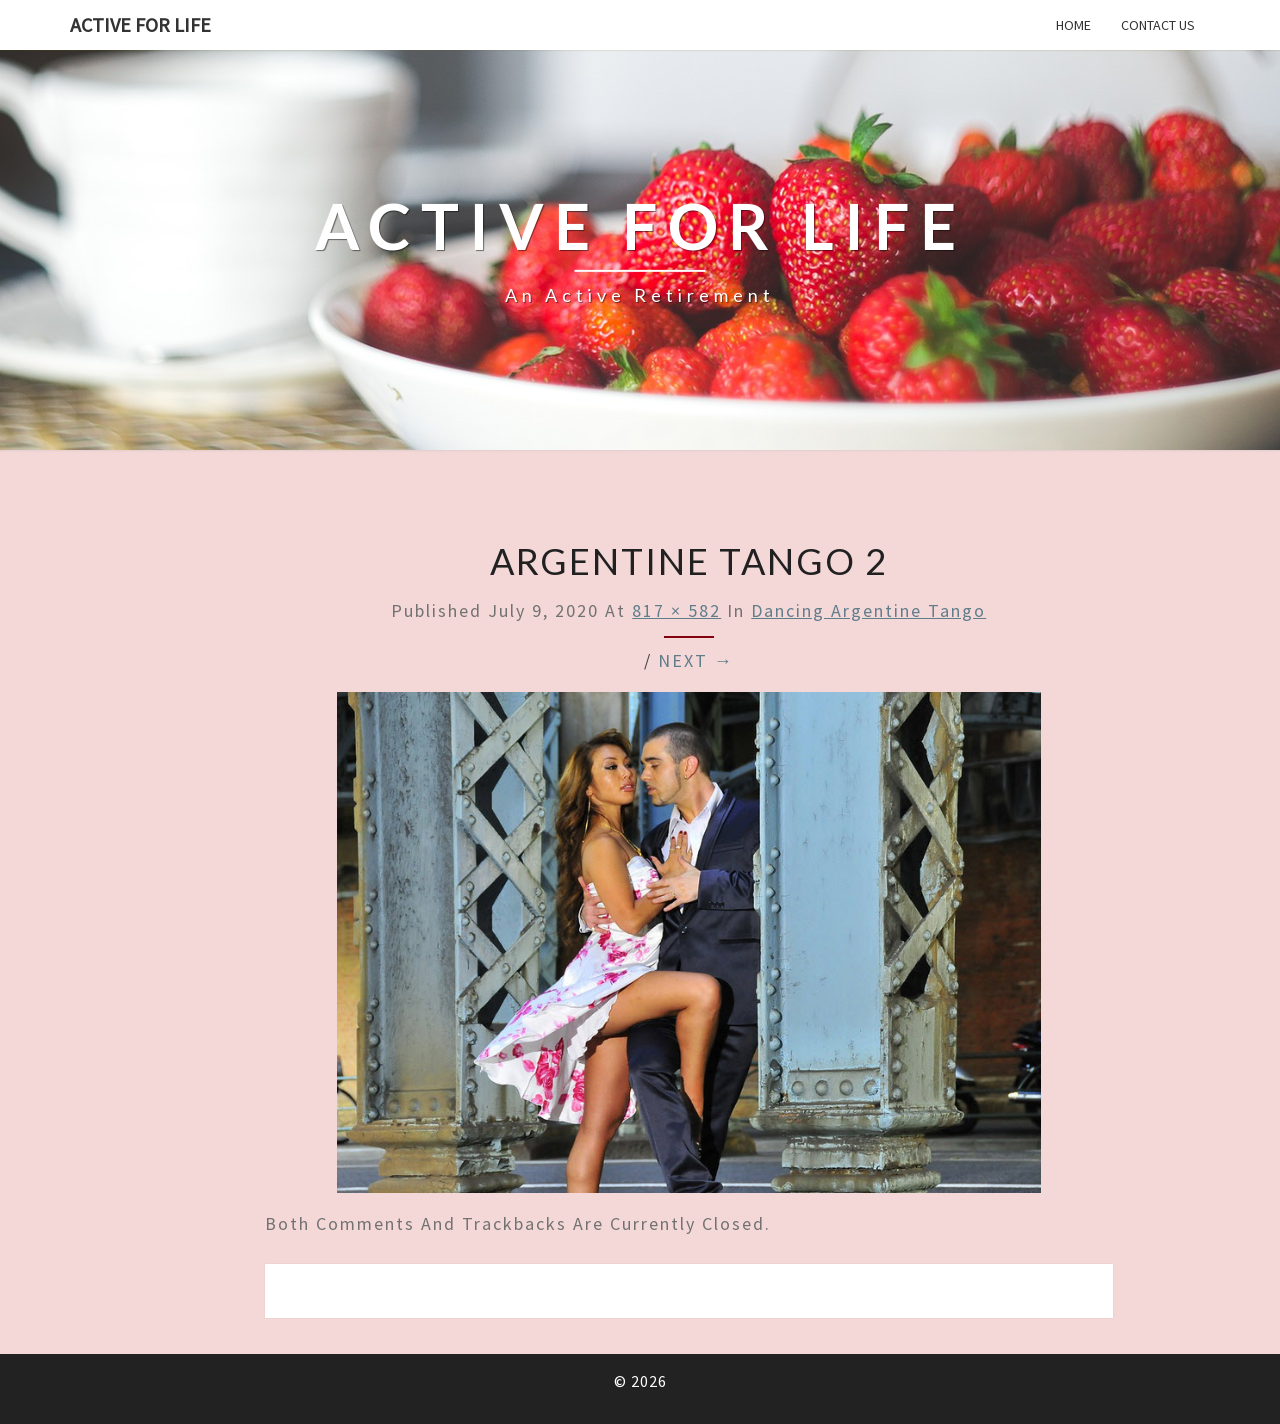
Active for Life (140, 24)
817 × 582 (676, 610)
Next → (696, 660)
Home (1073, 25)
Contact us (1158, 25)
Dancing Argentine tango (868, 610)
